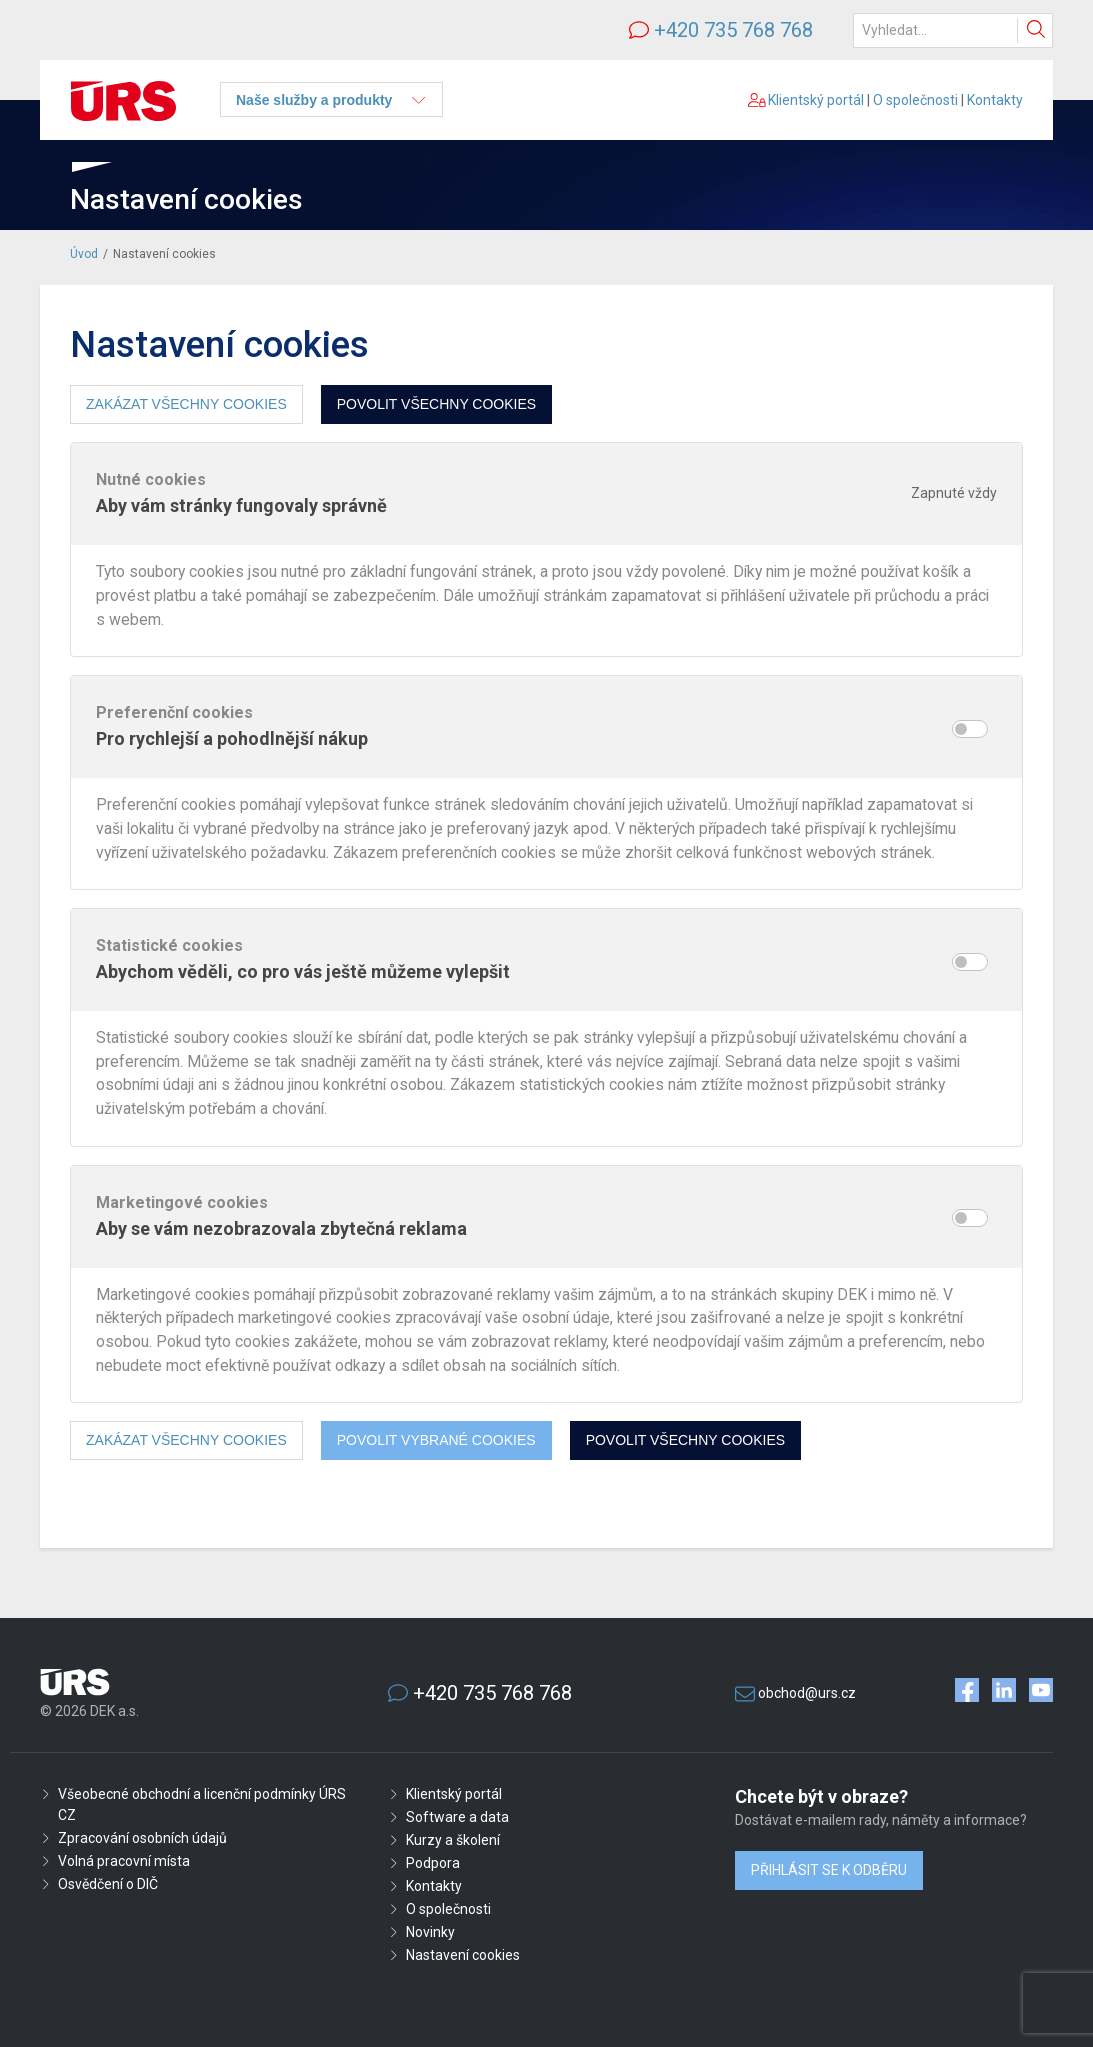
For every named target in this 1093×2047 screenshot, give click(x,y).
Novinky (430, 1932)
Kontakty (995, 100)
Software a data (457, 1817)
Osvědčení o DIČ (108, 1884)
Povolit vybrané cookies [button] (436, 1440)
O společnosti (915, 100)
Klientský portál (806, 100)
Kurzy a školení (453, 1840)
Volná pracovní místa (124, 1861)
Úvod (84, 254)
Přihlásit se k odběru (829, 1870)
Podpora (433, 1863)
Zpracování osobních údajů (142, 1838)
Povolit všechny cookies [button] (436, 404)
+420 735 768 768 (733, 30)
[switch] (970, 729)
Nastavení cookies (463, 1955)
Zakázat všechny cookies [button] (186, 404)
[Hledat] (953, 30)
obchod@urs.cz (807, 1693)
